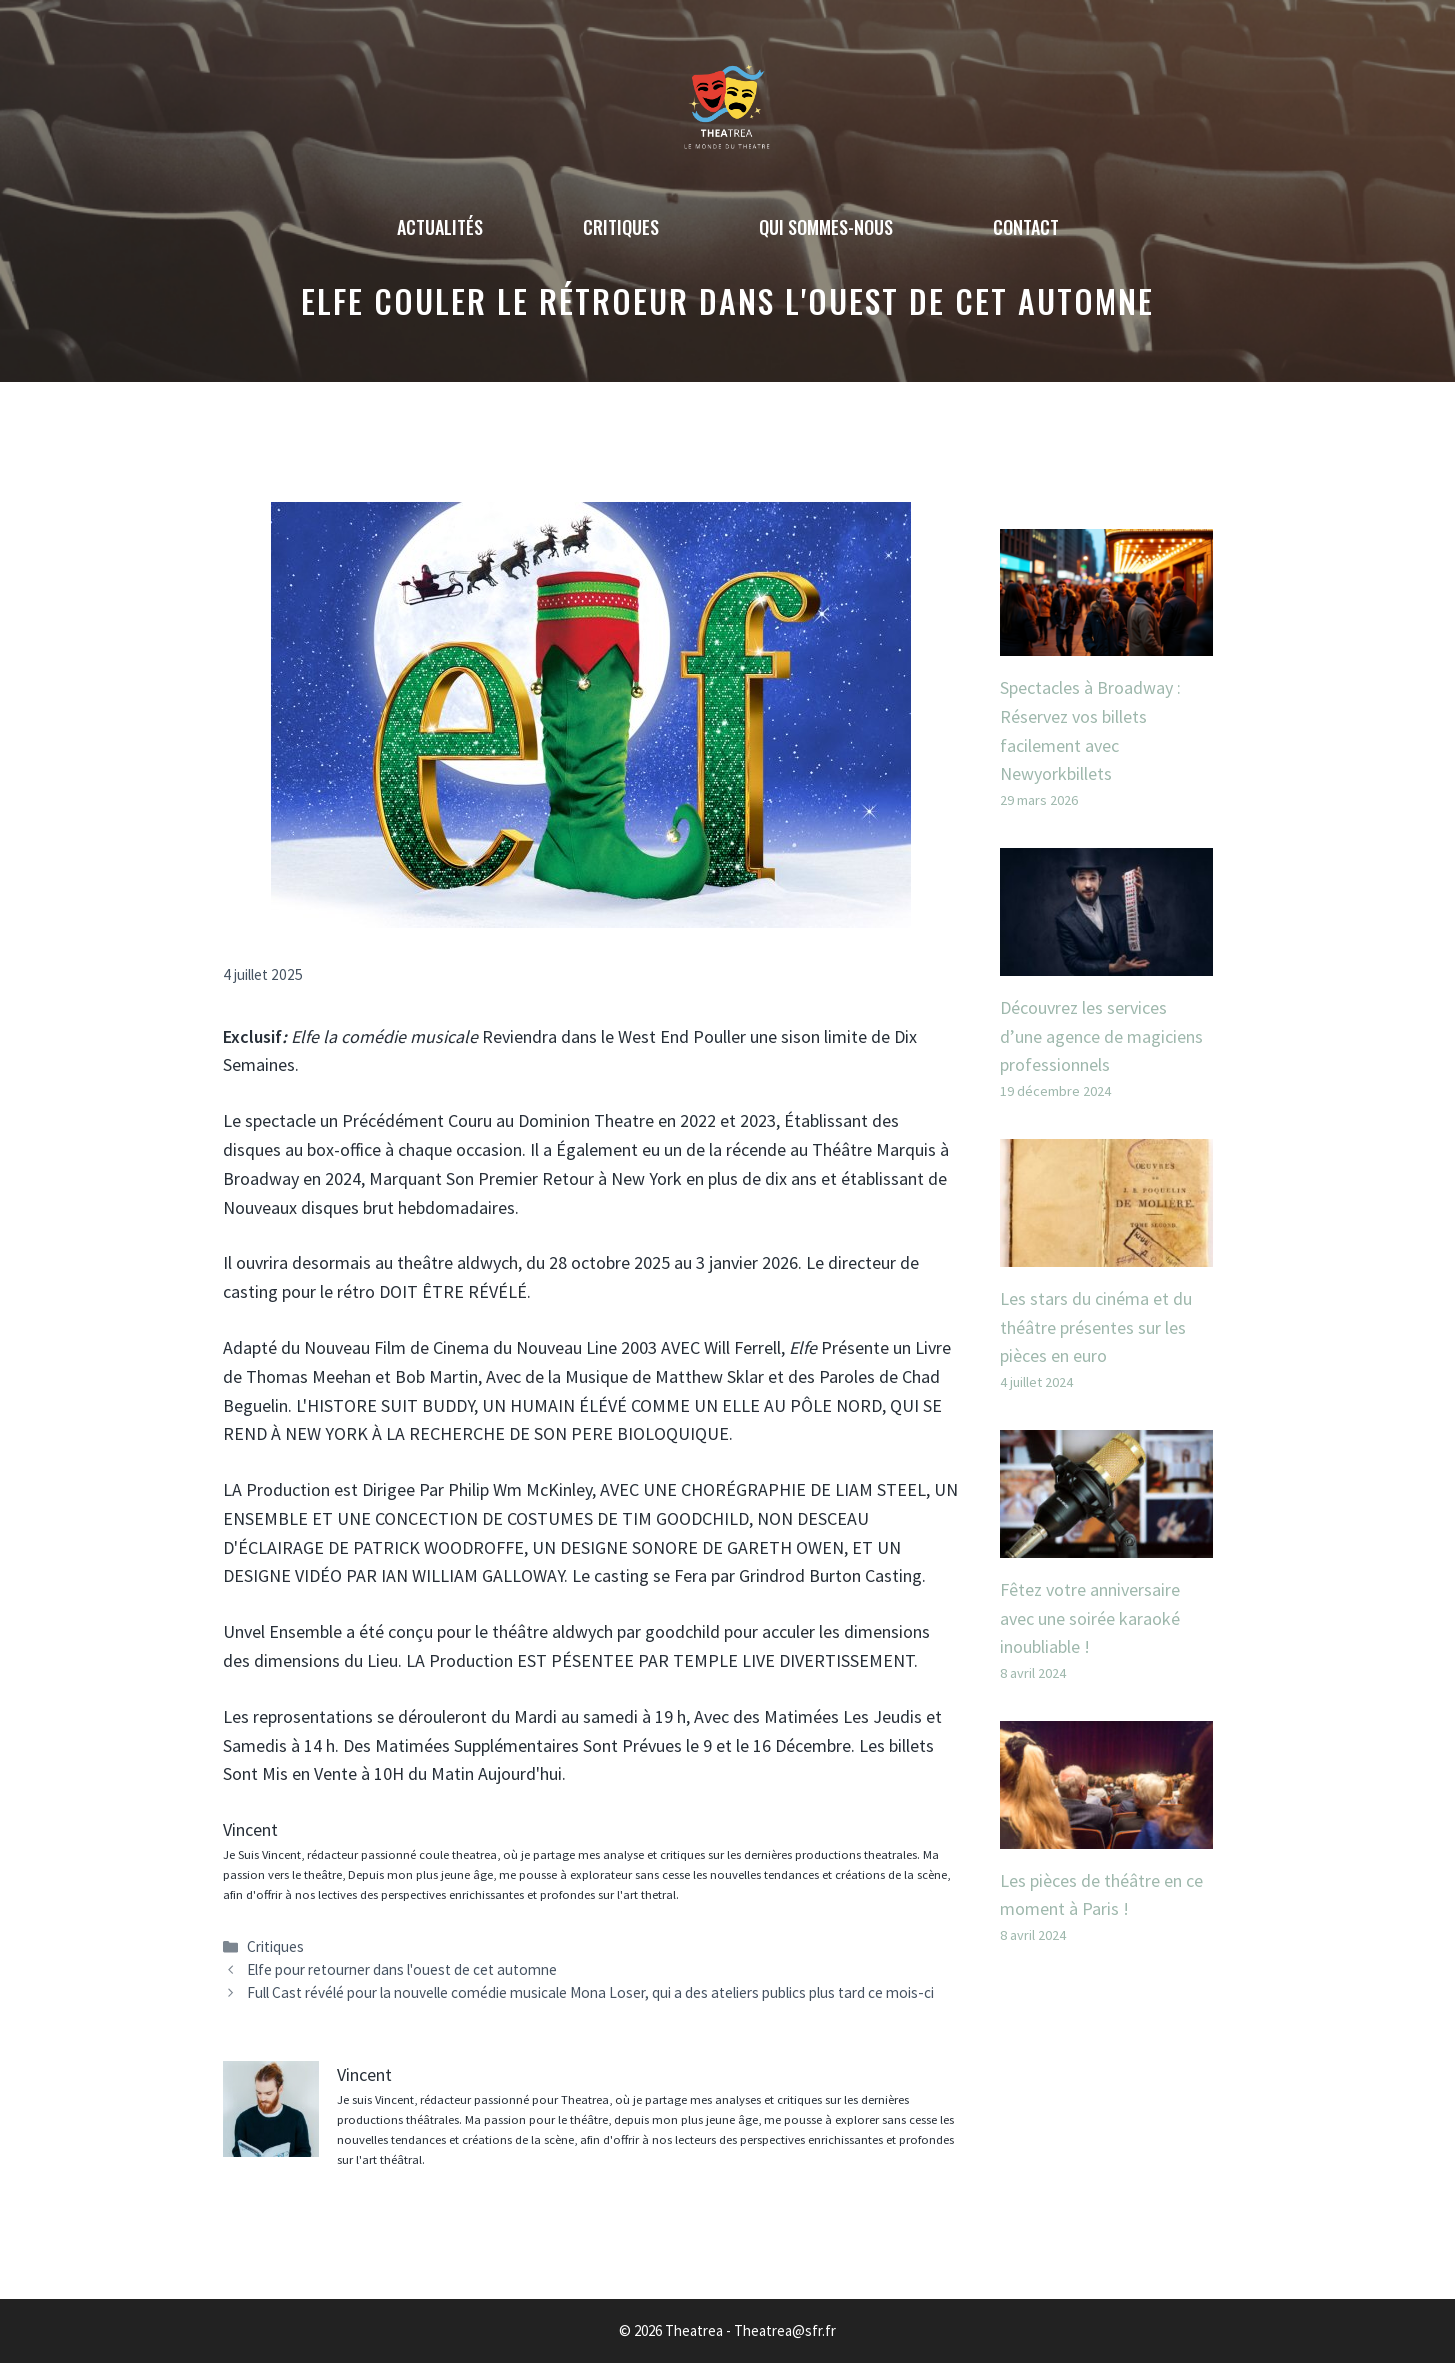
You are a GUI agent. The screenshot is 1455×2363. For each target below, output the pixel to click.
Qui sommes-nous (826, 227)
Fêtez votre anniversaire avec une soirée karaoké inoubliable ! (1090, 1618)
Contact (1026, 227)
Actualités (440, 227)
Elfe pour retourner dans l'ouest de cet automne (402, 1969)
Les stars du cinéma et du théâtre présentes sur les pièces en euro (1096, 1327)
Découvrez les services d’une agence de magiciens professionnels (1101, 1036)
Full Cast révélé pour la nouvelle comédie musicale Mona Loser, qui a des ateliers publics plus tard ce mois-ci (590, 1992)
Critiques (621, 227)
